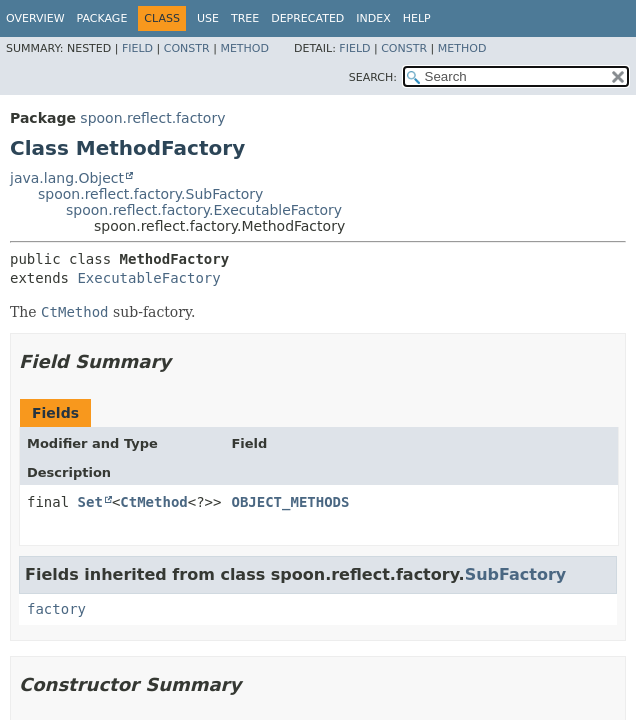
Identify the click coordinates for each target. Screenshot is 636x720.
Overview (35, 18)
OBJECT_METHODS (290, 502)
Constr (187, 48)
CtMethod (153, 502)
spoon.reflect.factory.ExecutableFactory (204, 210)
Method (244, 48)
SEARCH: (373, 77)
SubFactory (516, 574)
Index (373, 18)
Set (90, 502)
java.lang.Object (67, 178)
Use (208, 18)
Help (417, 18)
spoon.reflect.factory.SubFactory (150, 194)
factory (56, 609)
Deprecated (307, 18)
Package (102, 18)
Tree (245, 18)
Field (137, 48)
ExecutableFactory (148, 278)
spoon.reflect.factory (152, 118)
